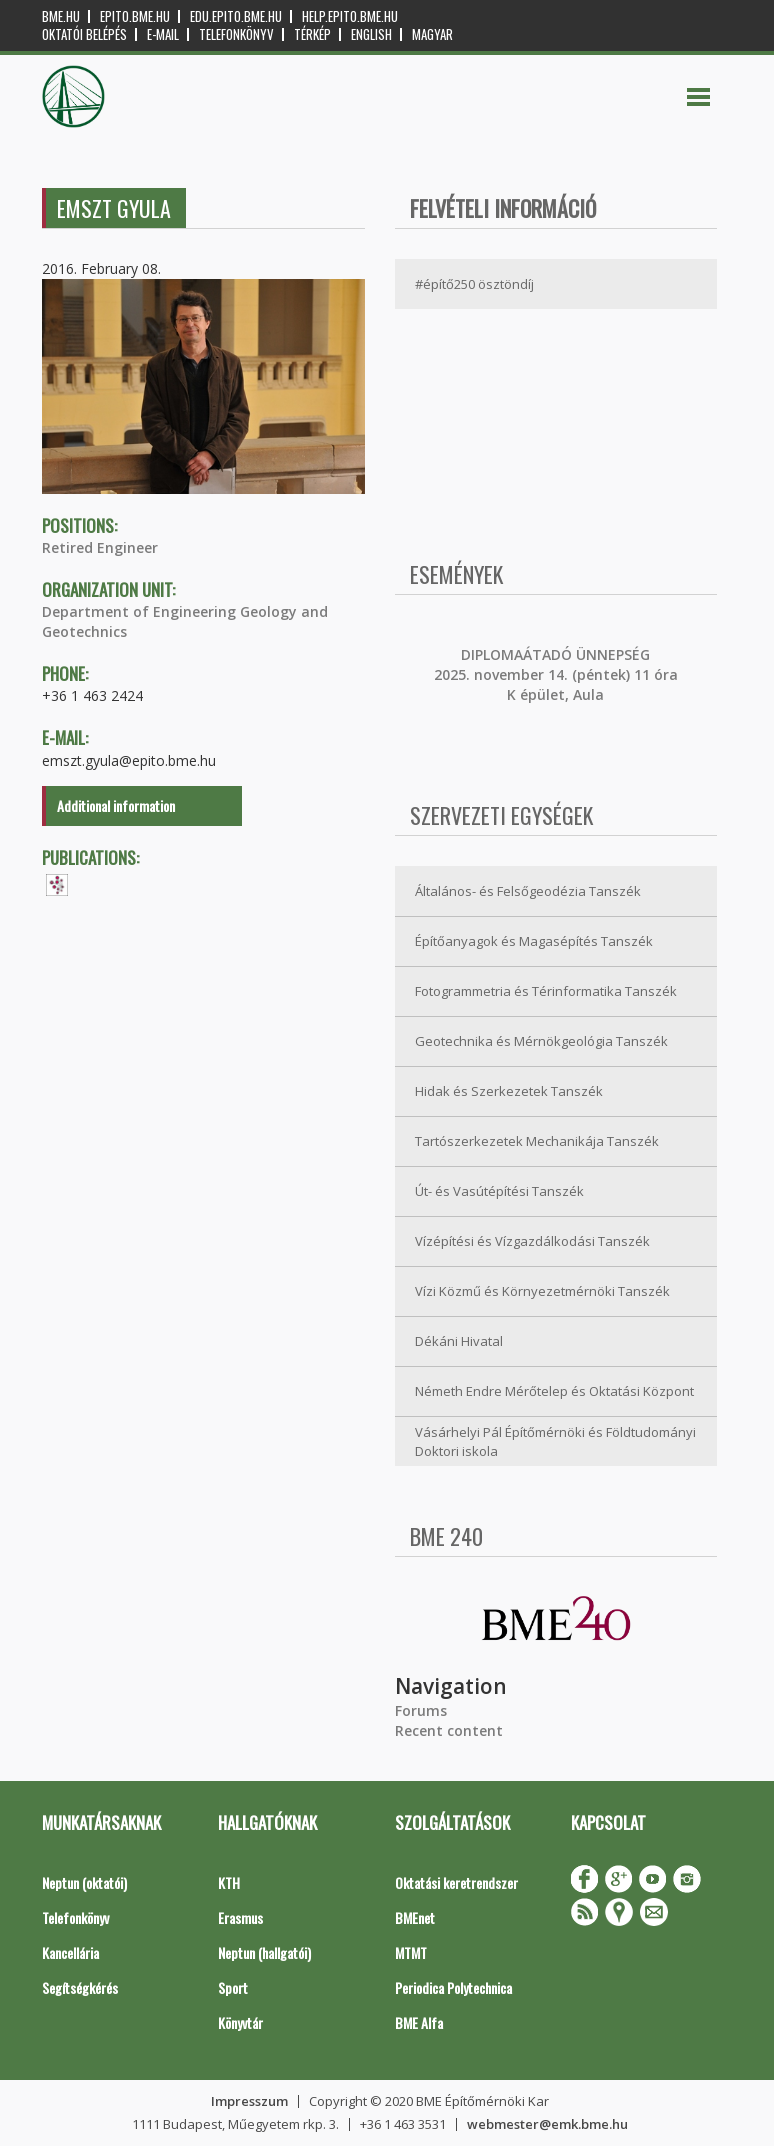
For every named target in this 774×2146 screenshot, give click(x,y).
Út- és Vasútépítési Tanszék (499, 1191)
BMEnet (415, 1917)
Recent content (449, 1730)
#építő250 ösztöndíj (474, 284)
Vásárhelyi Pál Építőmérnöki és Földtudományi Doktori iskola (555, 1441)
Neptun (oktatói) (84, 1882)
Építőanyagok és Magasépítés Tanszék (534, 941)
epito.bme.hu (135, 16)
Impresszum (249, 2101)
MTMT (411, 1952)
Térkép (312, 34)
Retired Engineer (100, 547)
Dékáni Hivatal (459, 1341)
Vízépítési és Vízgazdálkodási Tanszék (532, 1241)
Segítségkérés (80, 1987)
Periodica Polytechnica (453, 1987)
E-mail (163, 34)
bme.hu (61, 16)
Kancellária (70, 1952)
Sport (233, 1987)
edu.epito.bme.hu (236, 16)
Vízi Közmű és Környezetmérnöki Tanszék (542, 1291)
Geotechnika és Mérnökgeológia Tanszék (541, 1041)
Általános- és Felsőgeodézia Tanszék (528, 891)
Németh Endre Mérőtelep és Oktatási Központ (554, 1391)
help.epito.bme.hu (350, 16)
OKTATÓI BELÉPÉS (84, 34)
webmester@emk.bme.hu (547, 2124)
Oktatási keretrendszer (456, 1882)
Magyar (432, 34)
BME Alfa (419, 2022)
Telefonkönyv (236, 34)
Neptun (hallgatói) (264, 1952)
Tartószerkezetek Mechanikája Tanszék (537, 1141)
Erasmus (240, 1917)
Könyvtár (240, 2022)
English (371, 34)
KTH (229, 1882)
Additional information (116, 805)
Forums (421, 1710)
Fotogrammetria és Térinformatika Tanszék (546, 991)
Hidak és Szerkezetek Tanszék (509, 1091)
